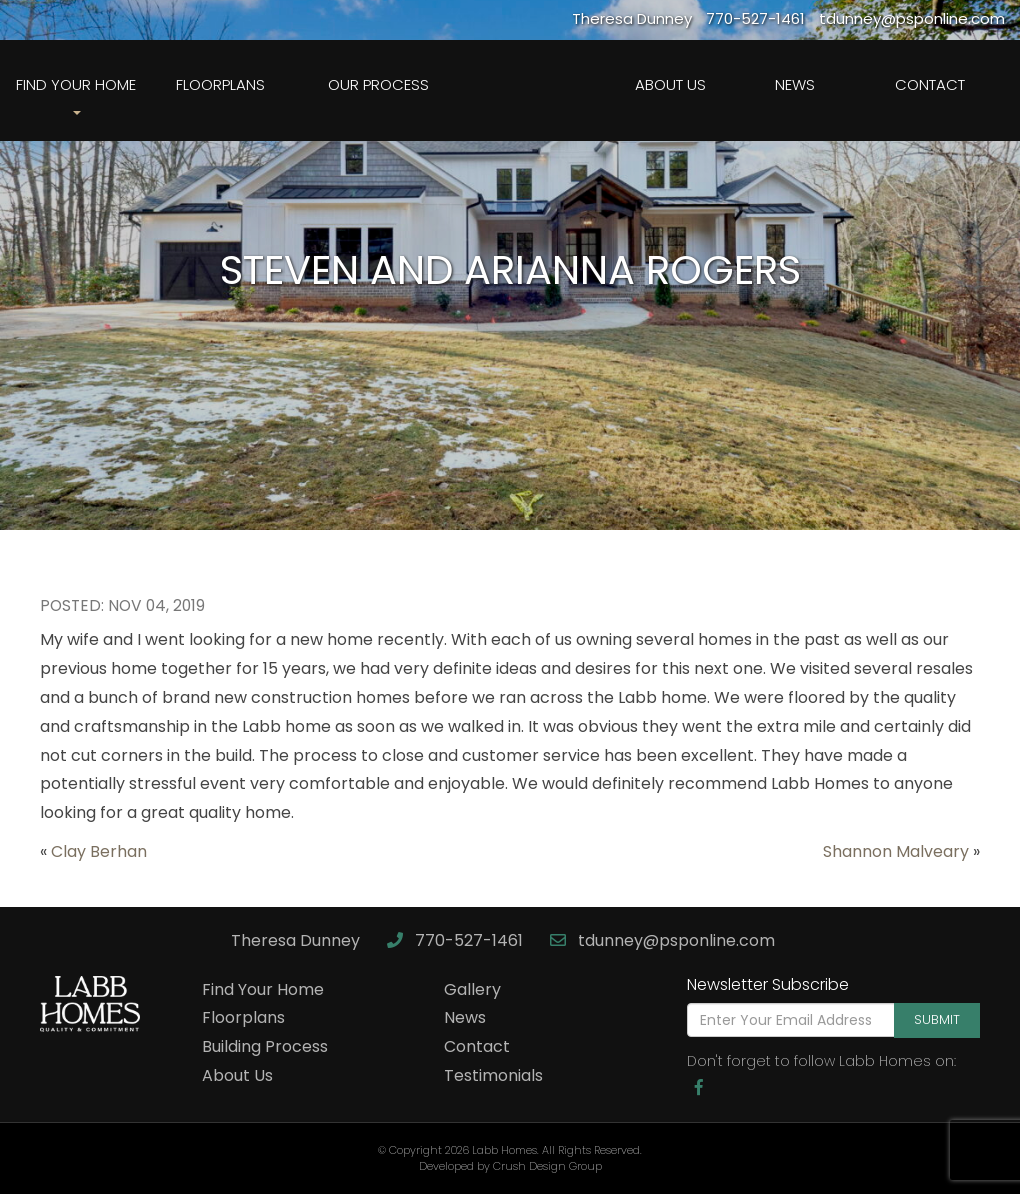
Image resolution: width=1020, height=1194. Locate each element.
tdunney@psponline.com (662, 940)
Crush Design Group (547, 1166)
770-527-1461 (457, 940)
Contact (930, 84)
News (795, 84)
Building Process (265, 1046)
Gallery (472, 989)
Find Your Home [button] (76, 94)
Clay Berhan (99, 851)
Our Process (378, 84)
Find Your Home (263, 989)
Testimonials (493, 1075)
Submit (937, 1019)
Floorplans (220, 84)
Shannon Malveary (896, 851)
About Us (670, 84)
